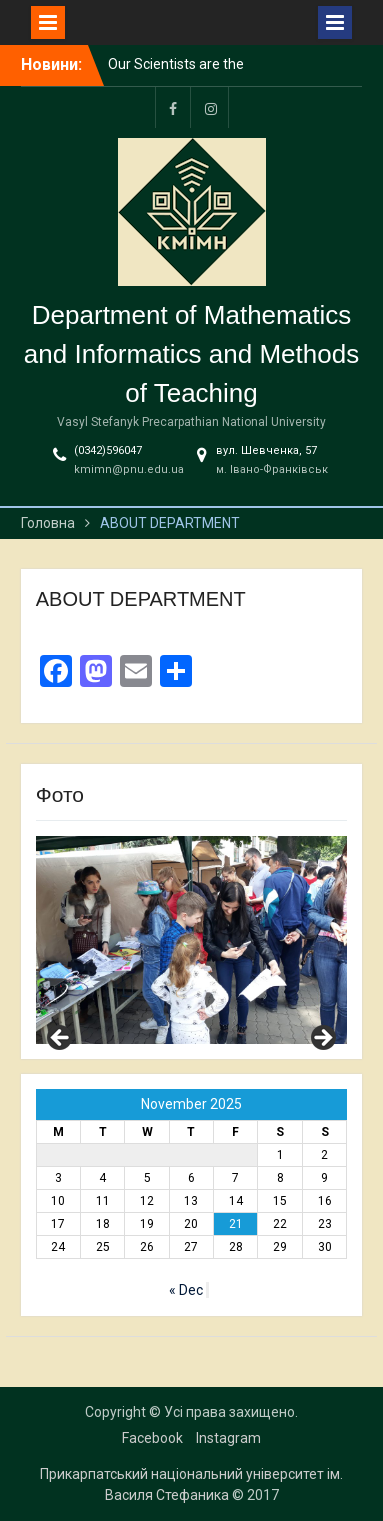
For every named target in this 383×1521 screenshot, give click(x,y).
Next (322, 1039)
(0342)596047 (108, 450)
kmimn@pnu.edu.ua (129, 469)
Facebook (152, 1438)
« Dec (186, 1290)
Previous (61, 1039)
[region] (192, 940)
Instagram (228, 1438)
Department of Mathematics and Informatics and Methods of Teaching (191, 354)
